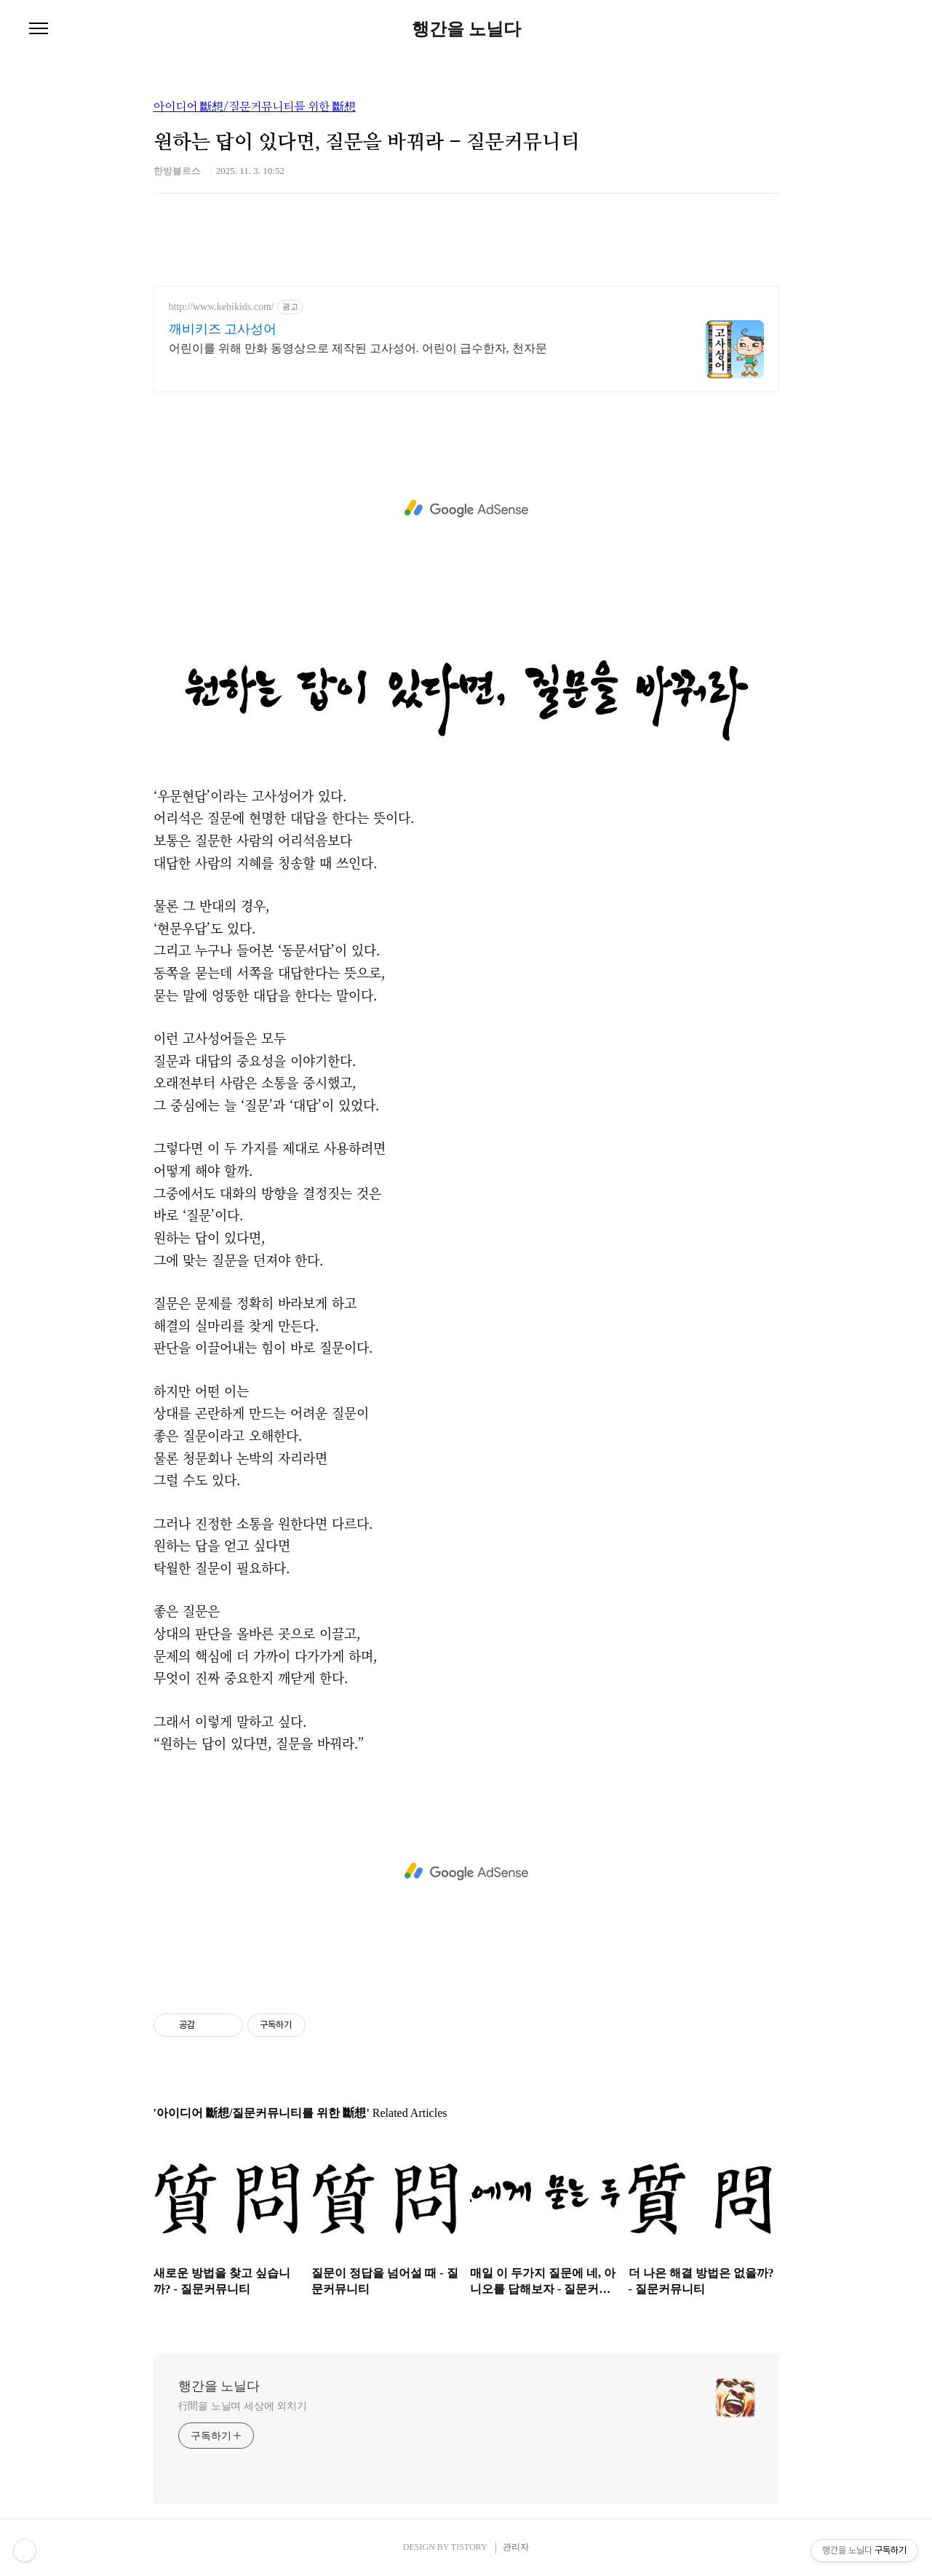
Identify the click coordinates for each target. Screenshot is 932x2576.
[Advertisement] (466, 509)
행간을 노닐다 (466, 29)
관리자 (516, 2547)
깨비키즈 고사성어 (223, 329)
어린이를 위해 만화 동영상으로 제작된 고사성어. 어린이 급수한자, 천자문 (358, 348)
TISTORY (469, 2547)
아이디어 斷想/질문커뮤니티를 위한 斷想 (255, 107)
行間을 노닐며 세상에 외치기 (242, 2406)
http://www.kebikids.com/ (221, 306)
